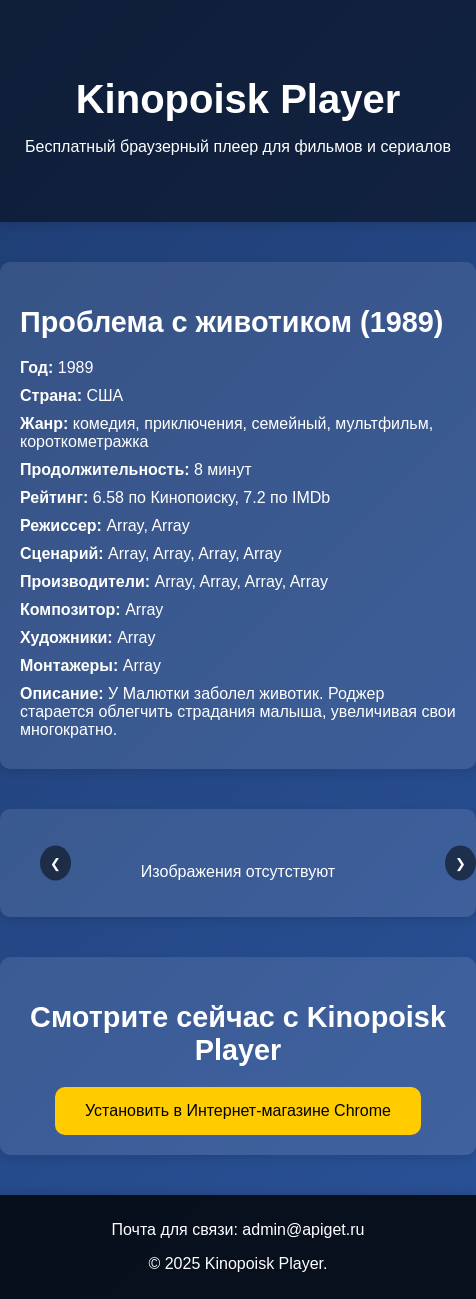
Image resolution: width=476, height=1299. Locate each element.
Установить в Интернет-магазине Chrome (238, 1110)
